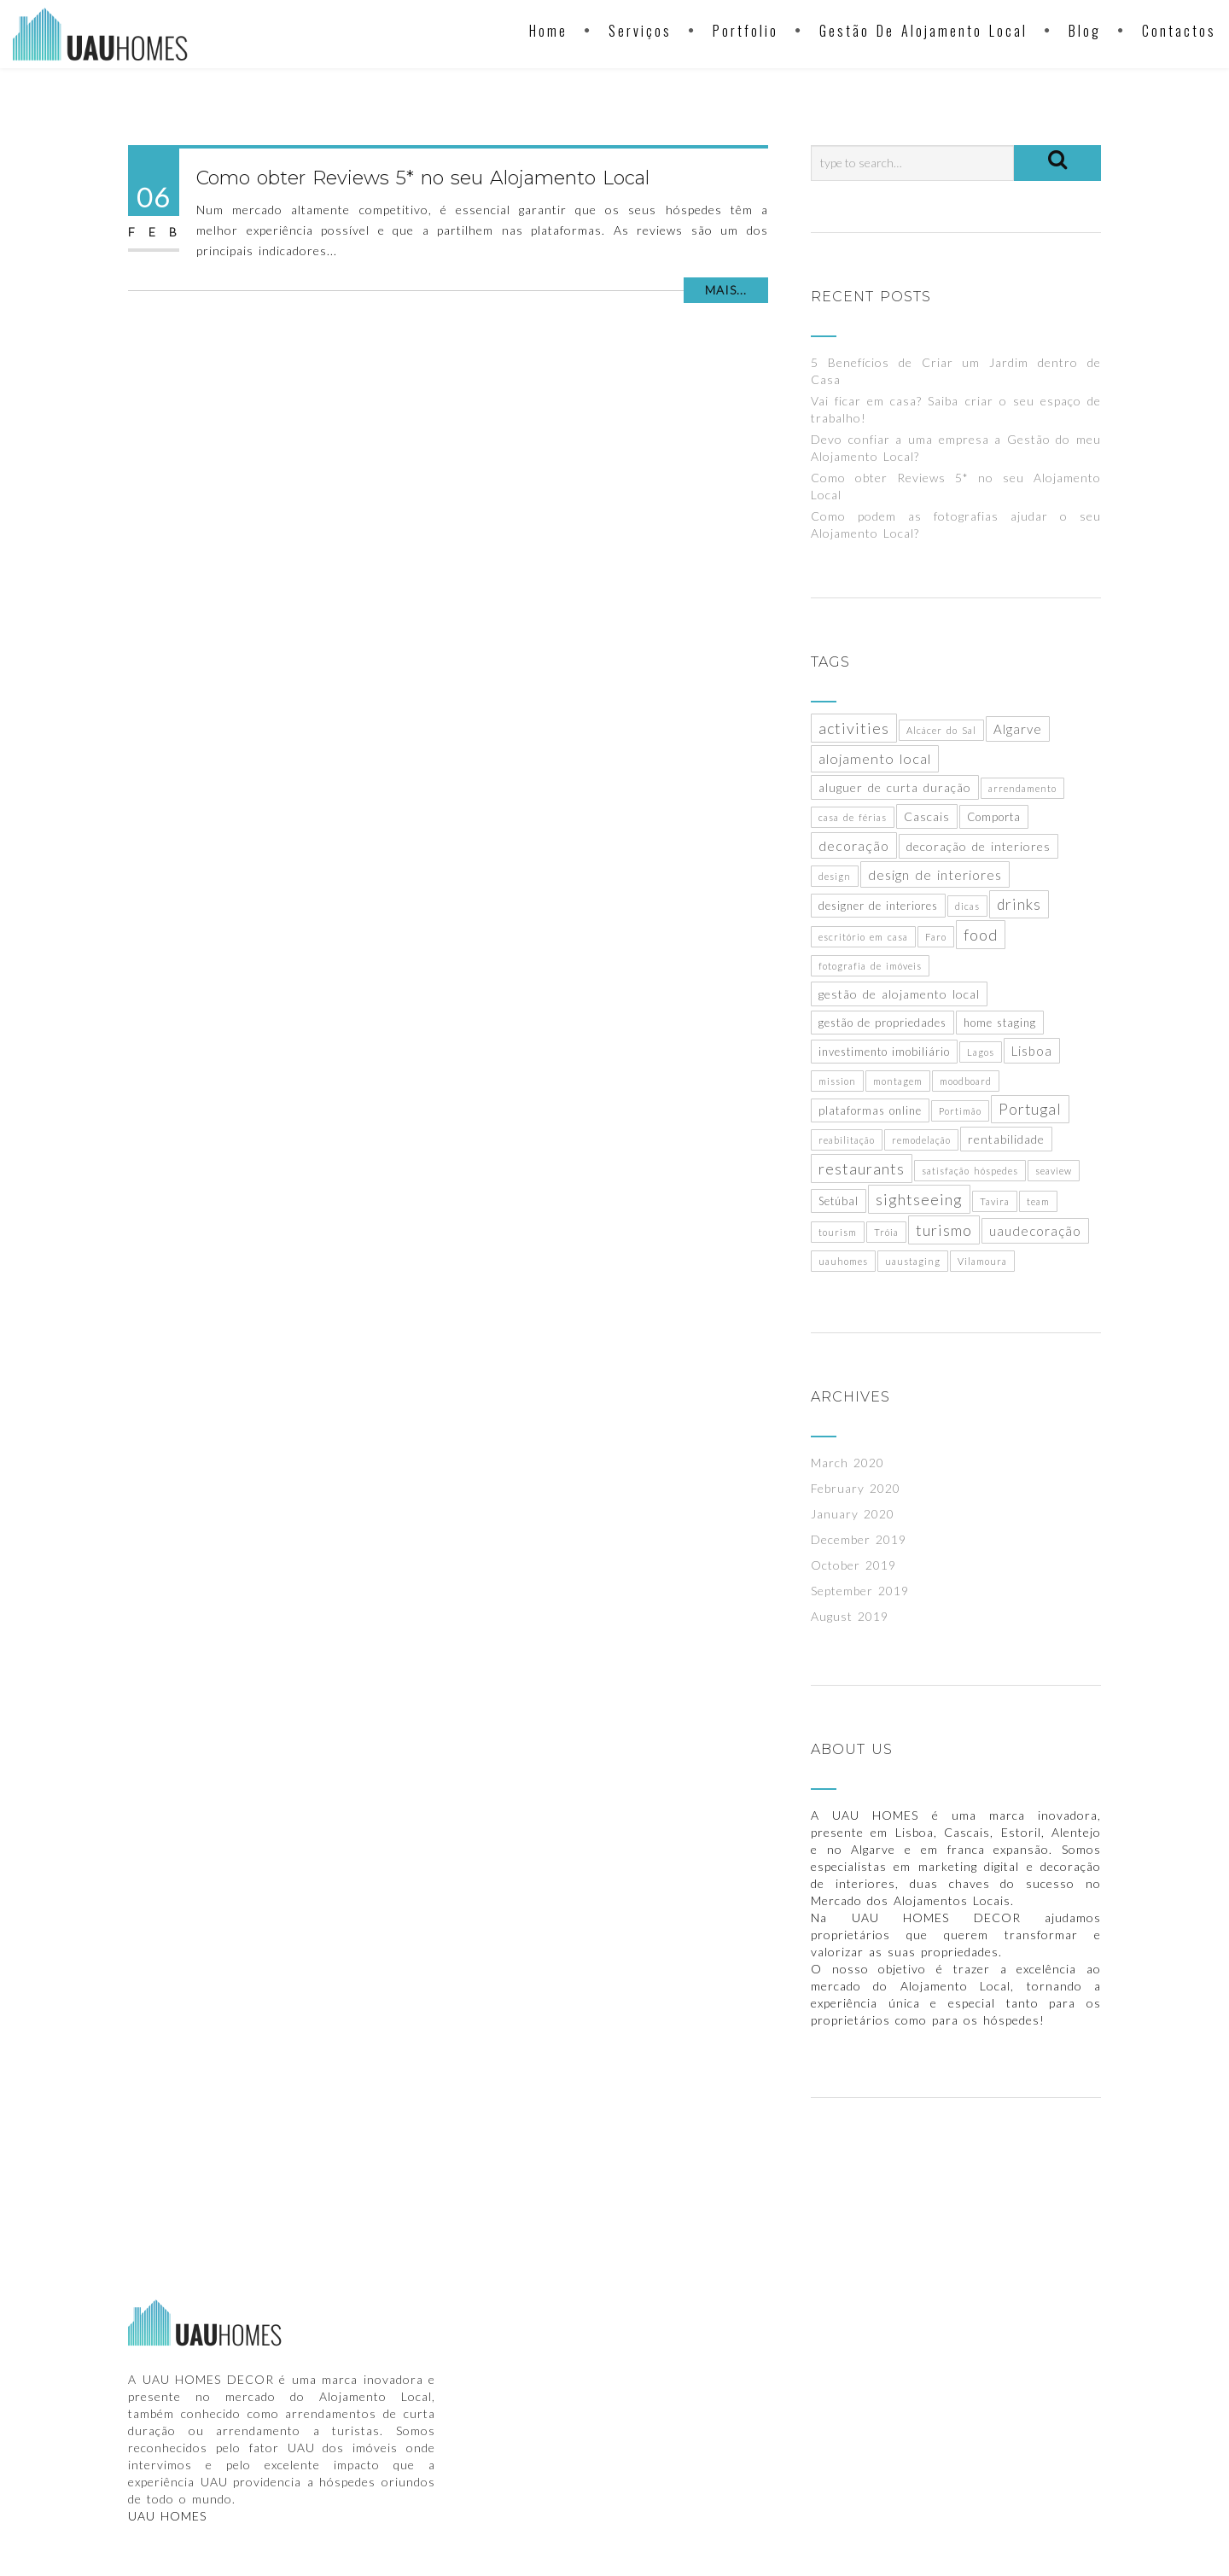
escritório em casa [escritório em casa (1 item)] (863, 936)
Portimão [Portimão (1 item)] (960, 1110)
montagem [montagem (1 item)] (898, 1081)
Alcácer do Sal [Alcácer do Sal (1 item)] (941, 730)
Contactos (1179, 30)
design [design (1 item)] (834, 876)
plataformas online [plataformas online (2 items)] (870, 1110)
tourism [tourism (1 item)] (837, 1232)
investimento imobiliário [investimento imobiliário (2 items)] (884, 1051)
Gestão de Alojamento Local (923, 30)
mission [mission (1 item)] (837, 1081)
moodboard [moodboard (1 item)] (966, 1081)
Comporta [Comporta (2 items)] (994, 817)
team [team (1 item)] (1038, 1201)
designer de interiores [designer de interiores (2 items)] (878, 905)
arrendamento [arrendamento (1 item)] (1022, 788)
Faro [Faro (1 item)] (936, 936)
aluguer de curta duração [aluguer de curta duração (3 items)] (894, 787)
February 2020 (855, 1488)
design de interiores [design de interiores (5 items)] (935, 874)
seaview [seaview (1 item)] (1053, 1170)
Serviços (640, 30)
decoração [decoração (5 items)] (853, 845)
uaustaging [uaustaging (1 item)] (913, 1261)
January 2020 (852, 1514)
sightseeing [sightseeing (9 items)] (919, 1199)
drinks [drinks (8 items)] (1019, 904)
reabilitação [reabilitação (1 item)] (846, 1139)
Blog (1085, 30)
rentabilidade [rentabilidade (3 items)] (1006, 1139)
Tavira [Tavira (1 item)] (995, 1201)
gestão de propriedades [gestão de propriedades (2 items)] (882, 1022)
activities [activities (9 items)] (853, 728)
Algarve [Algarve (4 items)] (1017, 729)
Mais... (726, 290)
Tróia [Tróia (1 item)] (886, 1232)
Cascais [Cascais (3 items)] (927, 816)
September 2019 (860, 1590)
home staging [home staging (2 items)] (1000, 1022)
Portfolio (745, 30)
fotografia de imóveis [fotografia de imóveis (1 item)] (870, 965)
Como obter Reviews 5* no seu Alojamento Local (422, 177)
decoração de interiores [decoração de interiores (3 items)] (978, 846)
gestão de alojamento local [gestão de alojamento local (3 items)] (899, 994)
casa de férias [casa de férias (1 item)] (852, 817)
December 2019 (858, 1539)
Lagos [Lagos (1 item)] (980, 1052)
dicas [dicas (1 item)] (967, 906)
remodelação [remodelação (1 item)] (921, 1139)
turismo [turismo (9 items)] (944, 1230)
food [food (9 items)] (981, 934)
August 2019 (849, 1616)
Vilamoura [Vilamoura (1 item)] (982, 1261)
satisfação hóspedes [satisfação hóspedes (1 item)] (970, 1170)
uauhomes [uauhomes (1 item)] (843, 1261)
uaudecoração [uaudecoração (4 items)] (1035, 1230)
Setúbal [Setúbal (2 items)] (838, 1201)
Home (548, 30)
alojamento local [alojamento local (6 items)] (874, 758)
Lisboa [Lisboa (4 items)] (1031, 1050)
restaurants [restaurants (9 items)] (861, 1168)
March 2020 (847, 1462)
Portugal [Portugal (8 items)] (1030, 1109)
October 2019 (853, 1565)
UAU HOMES (167, 2516)
